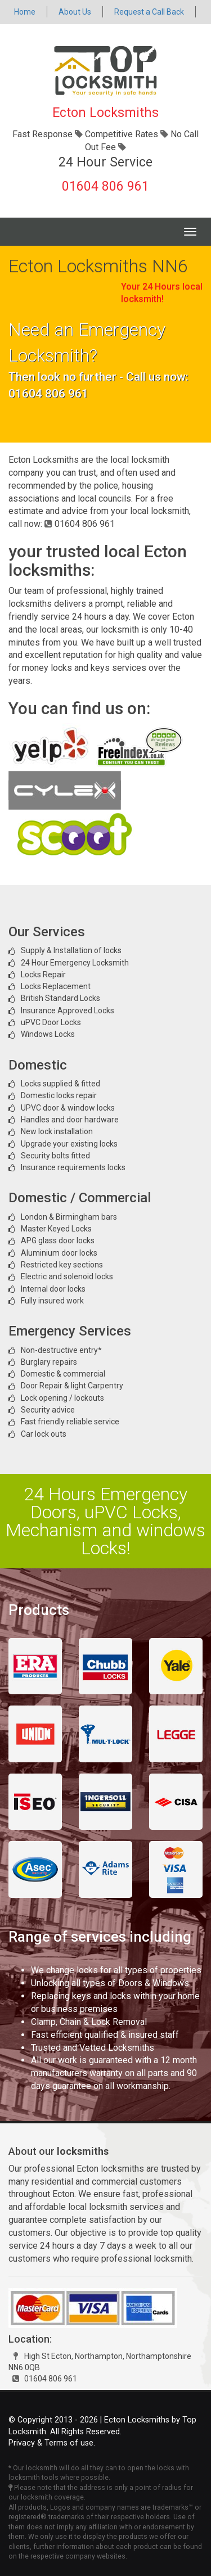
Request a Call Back (149, 11)
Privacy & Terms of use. (51, 2443)
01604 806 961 (105, 186)
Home (24, 11)
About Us (75, 11)
